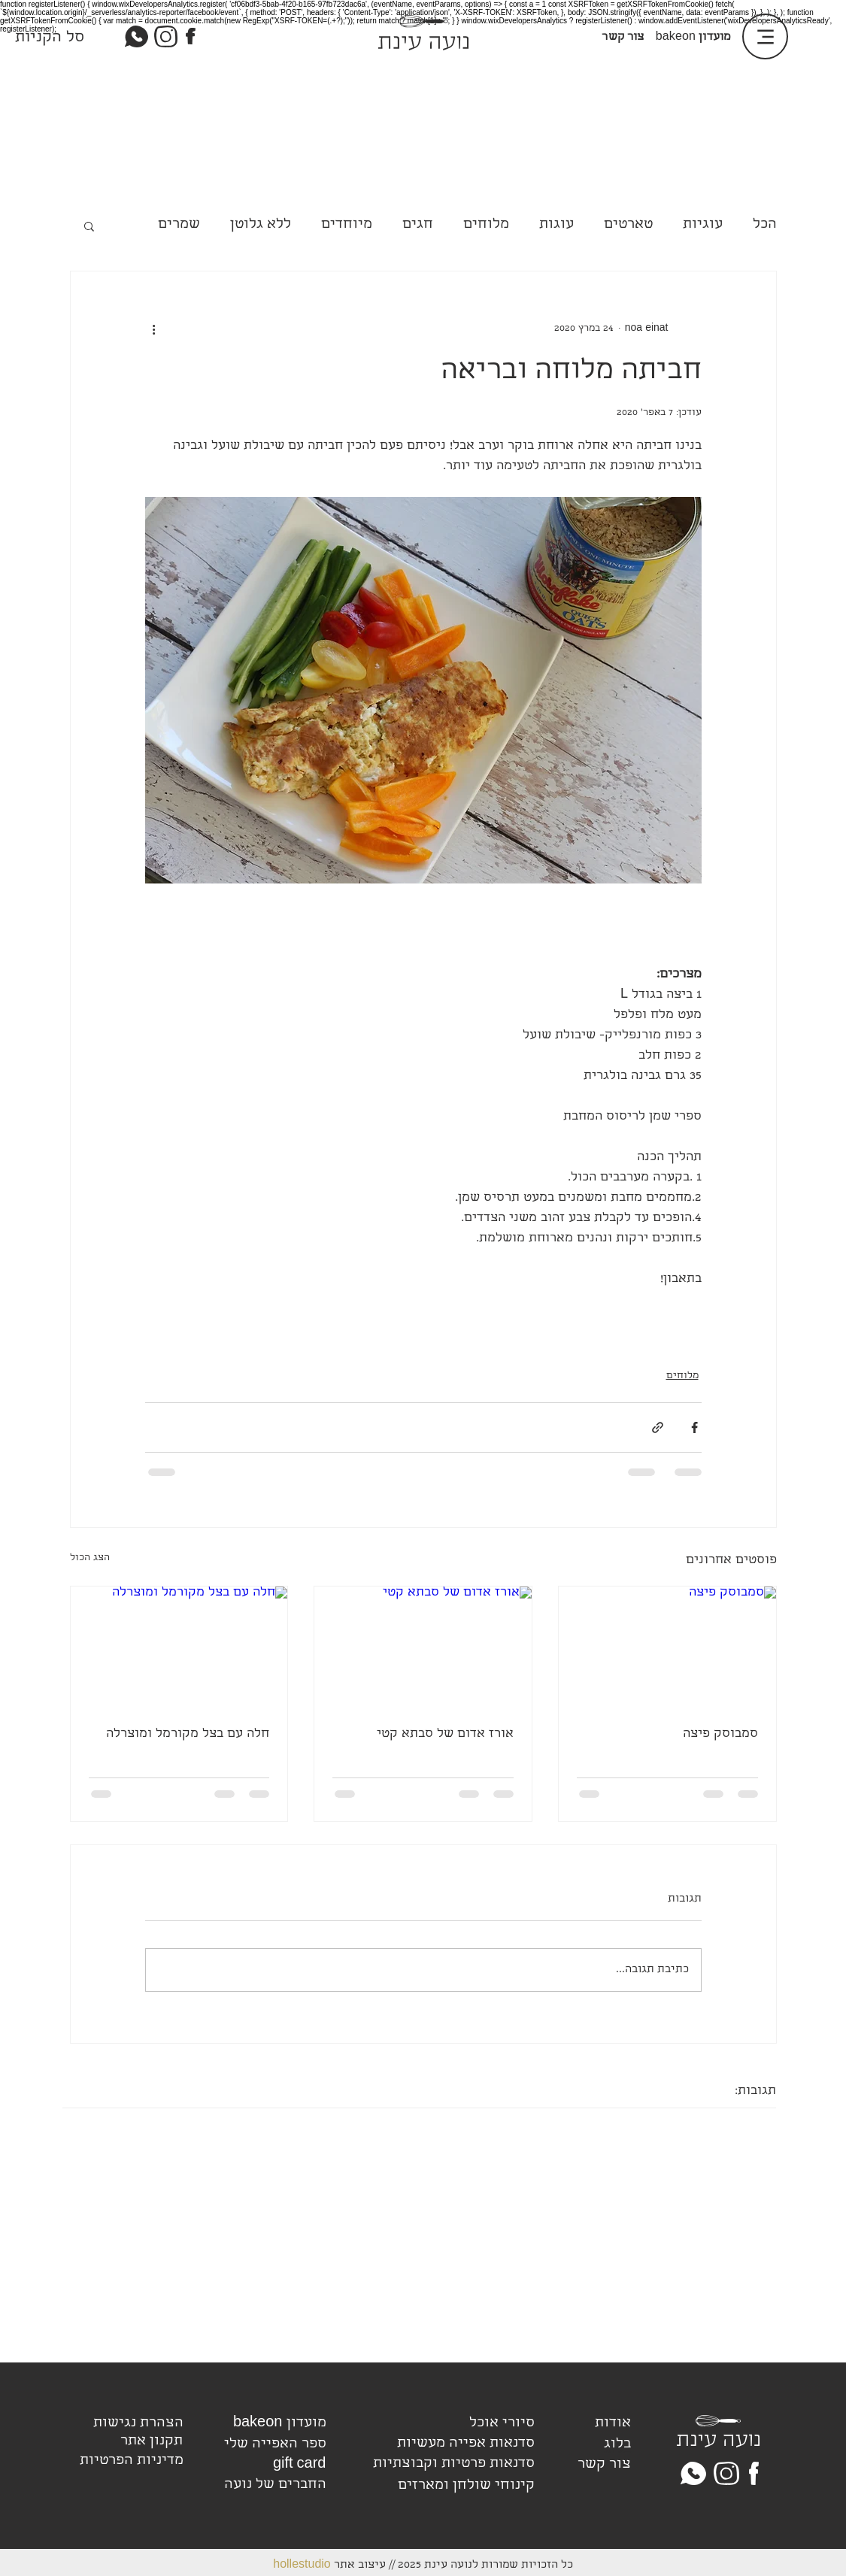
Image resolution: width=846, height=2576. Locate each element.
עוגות (556, 225)
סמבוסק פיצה (720, 1734)
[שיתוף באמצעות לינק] (657, 1427)
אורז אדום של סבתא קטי (445, 1734)
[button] (89, 226)
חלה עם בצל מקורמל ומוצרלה (187, 1734)
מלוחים (486, 225)
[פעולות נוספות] (154, 329)
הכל (765, 225)
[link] (28, 35)
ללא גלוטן (260, 225)
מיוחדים (346, 225)
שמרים (179, 225)
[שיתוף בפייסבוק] (694, 1427)
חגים (417, 225)
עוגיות (703, 225)
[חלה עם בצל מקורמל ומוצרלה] (179, 1647)
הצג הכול (90, 1558)
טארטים (628, 225)
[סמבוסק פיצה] (667, 1647)
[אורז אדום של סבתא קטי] (423, 1647)
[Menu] (765, 36)
